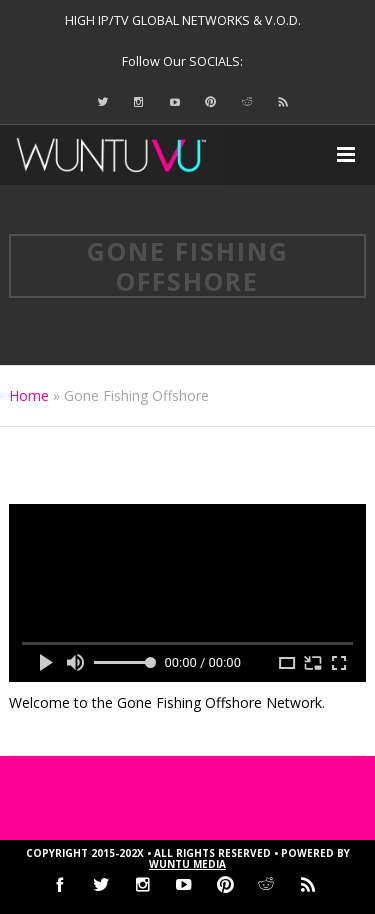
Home (29, 395)
